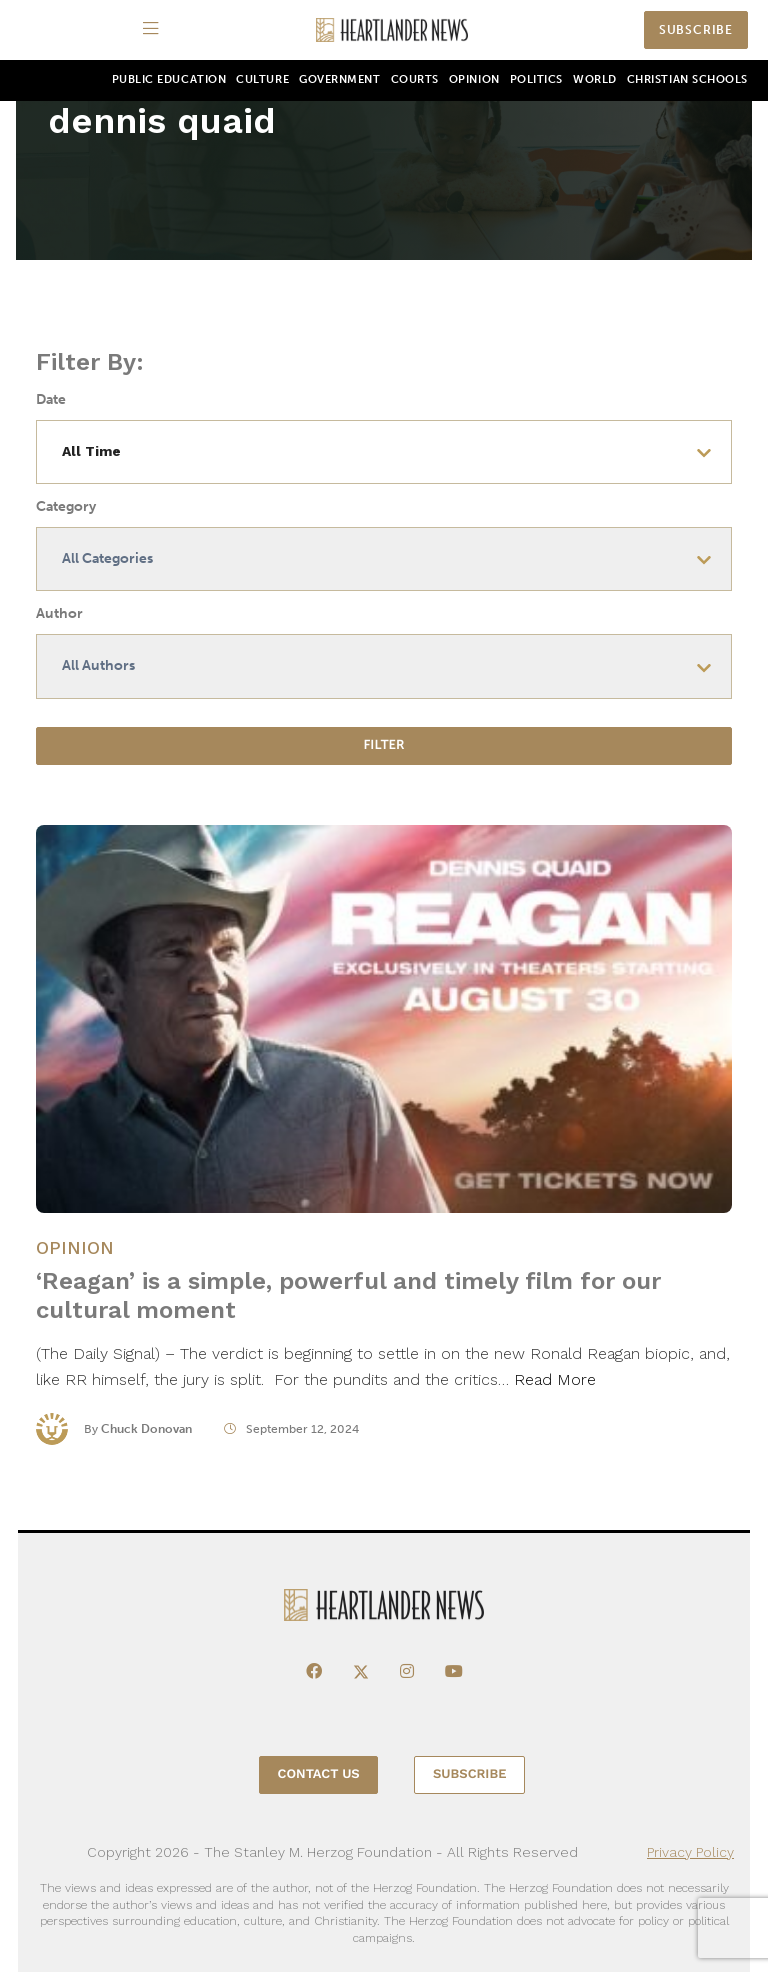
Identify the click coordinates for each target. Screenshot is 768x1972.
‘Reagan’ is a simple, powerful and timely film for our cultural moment (348, 1304)
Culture (262, 79)
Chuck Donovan (146, 1437)
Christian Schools (687, 79)
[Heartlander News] (392, 30)
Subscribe (696, 30)
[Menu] (154, 30)
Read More (555, 1388)
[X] (361, 1672)
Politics (536, 79)
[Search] (623, 30)
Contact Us (319, 1774)
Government (339, 79)
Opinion (474, 79)
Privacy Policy (690, 1852)
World (595, 79)
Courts (415, 79)
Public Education (169, 79)
